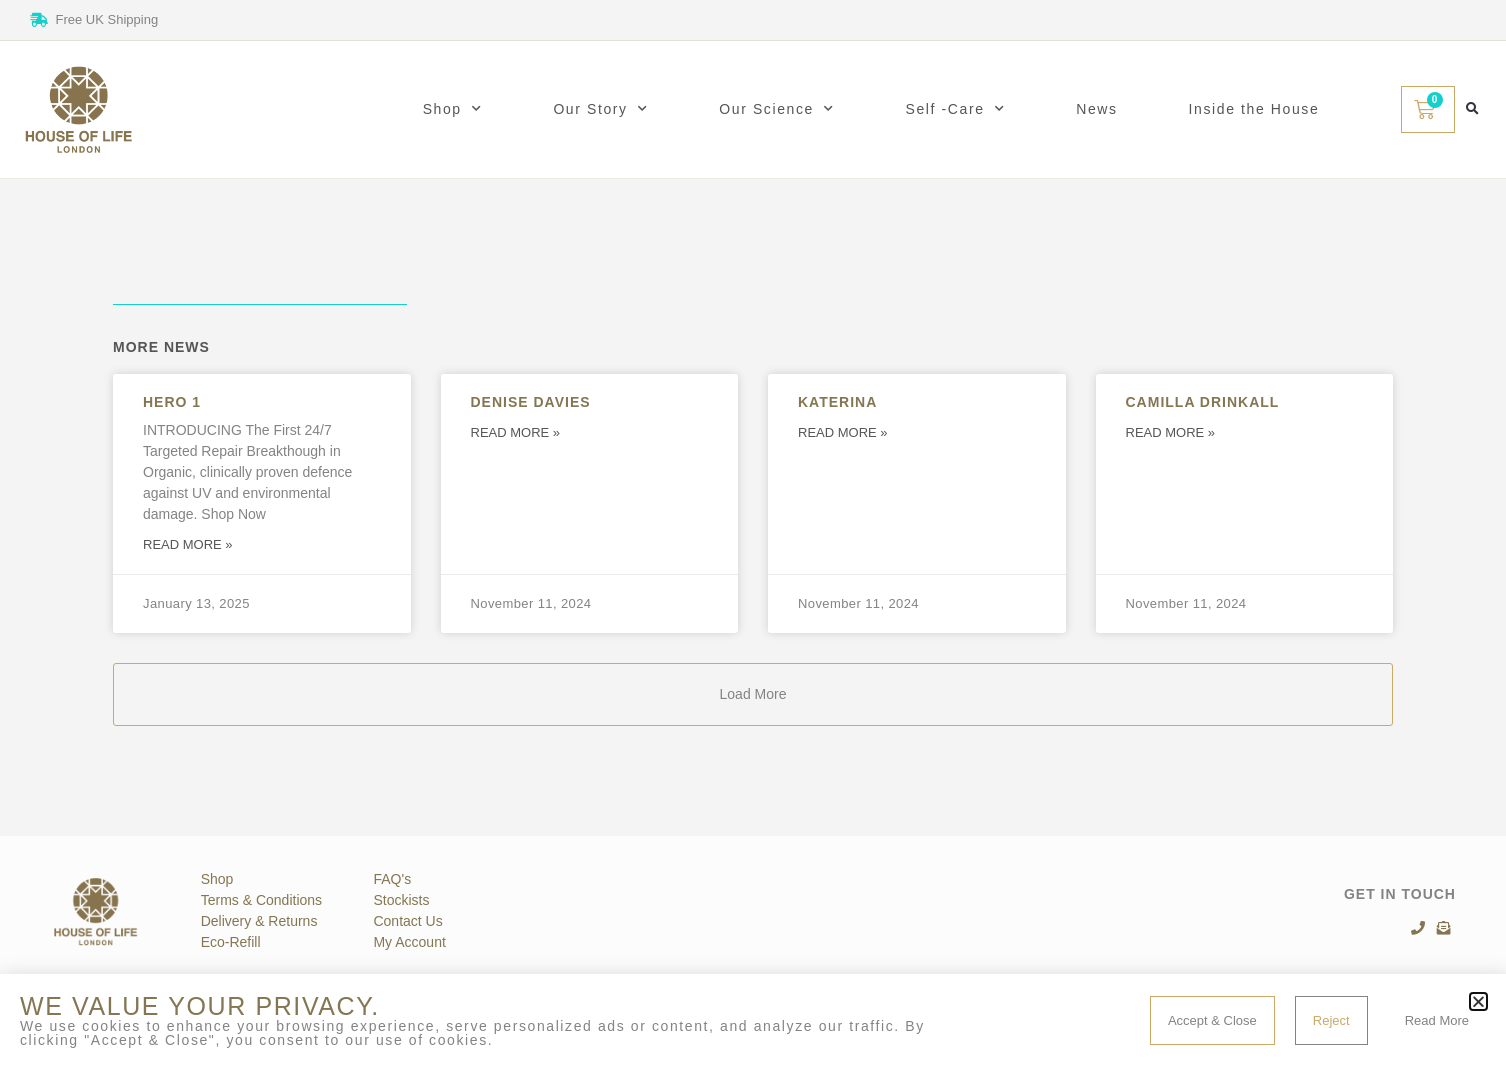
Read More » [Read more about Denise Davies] (516, 432)
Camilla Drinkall (1203, 402)
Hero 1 (172, 402)
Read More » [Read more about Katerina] (843, 432)
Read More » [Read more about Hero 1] (188, 544)
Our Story (600, 109)
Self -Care (956, 109)
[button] (1472, 109)
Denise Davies (531, 402)
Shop (453, 109)
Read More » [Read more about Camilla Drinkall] (1171, 432)
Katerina (837, 402)
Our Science (776, 109)
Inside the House (1254, 109)
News (1096, 109)
